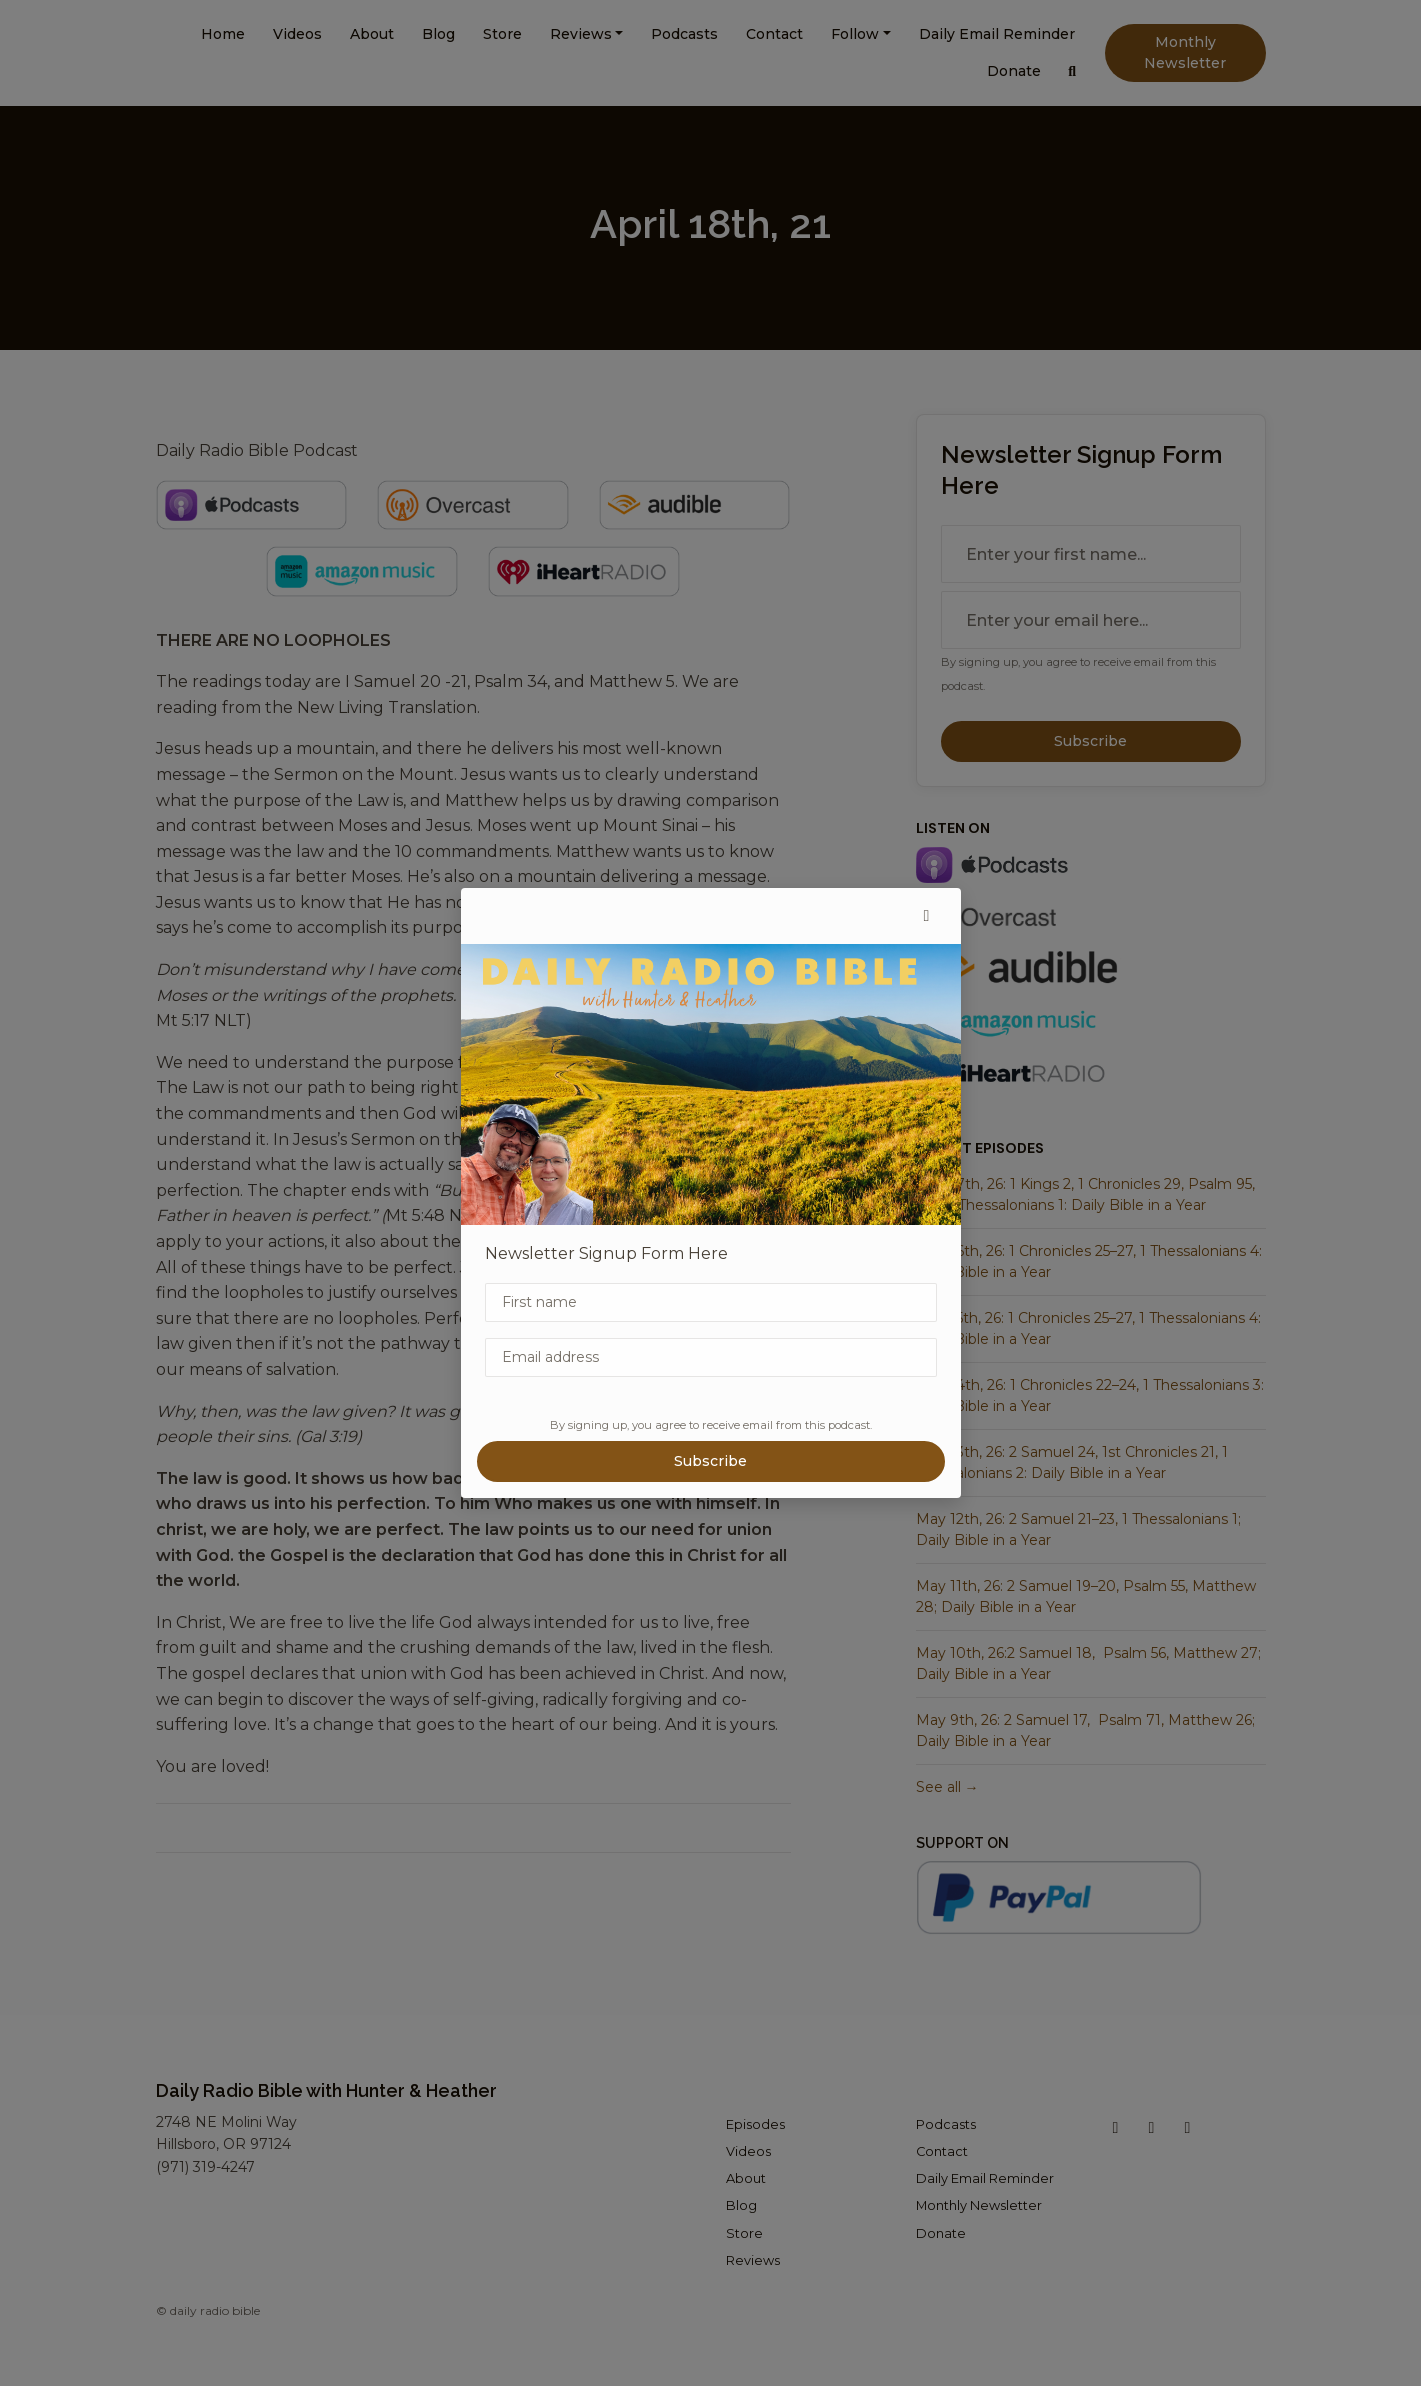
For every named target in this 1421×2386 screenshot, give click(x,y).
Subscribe (710, 1461)
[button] (927, 916)
